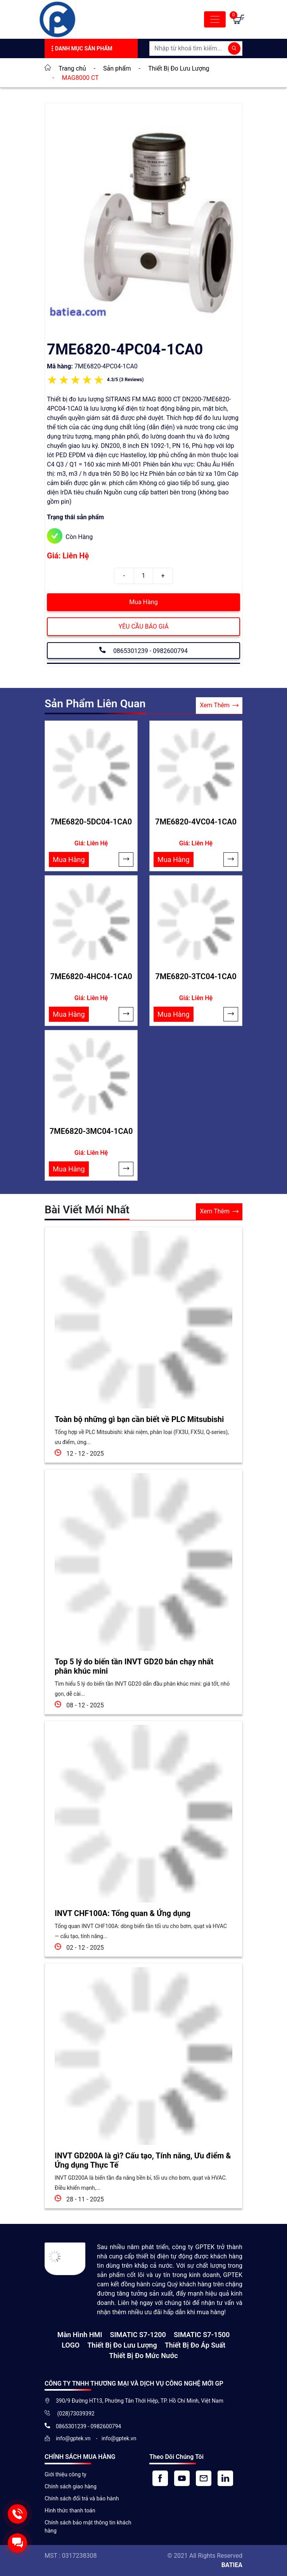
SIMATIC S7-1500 (202, 2335)
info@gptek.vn (74, 2438)
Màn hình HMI (79, 2335)
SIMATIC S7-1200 (138, 2335)
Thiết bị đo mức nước (143, 2355)
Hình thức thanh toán (70, 2510)
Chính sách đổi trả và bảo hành (82, 2498)
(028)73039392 (75, 2413)
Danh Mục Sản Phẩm (81, 49)
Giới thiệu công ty (65, 2474)
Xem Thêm (219, 705)
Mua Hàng (143, 602)
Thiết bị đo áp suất (195, 2345)
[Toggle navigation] (215, 19)
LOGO (71, 2345)
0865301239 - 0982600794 (143, 650)
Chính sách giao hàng (71, 2486)
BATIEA (231, 2565)
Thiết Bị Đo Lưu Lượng (122, 2345)
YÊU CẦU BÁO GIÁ (143, 626)
